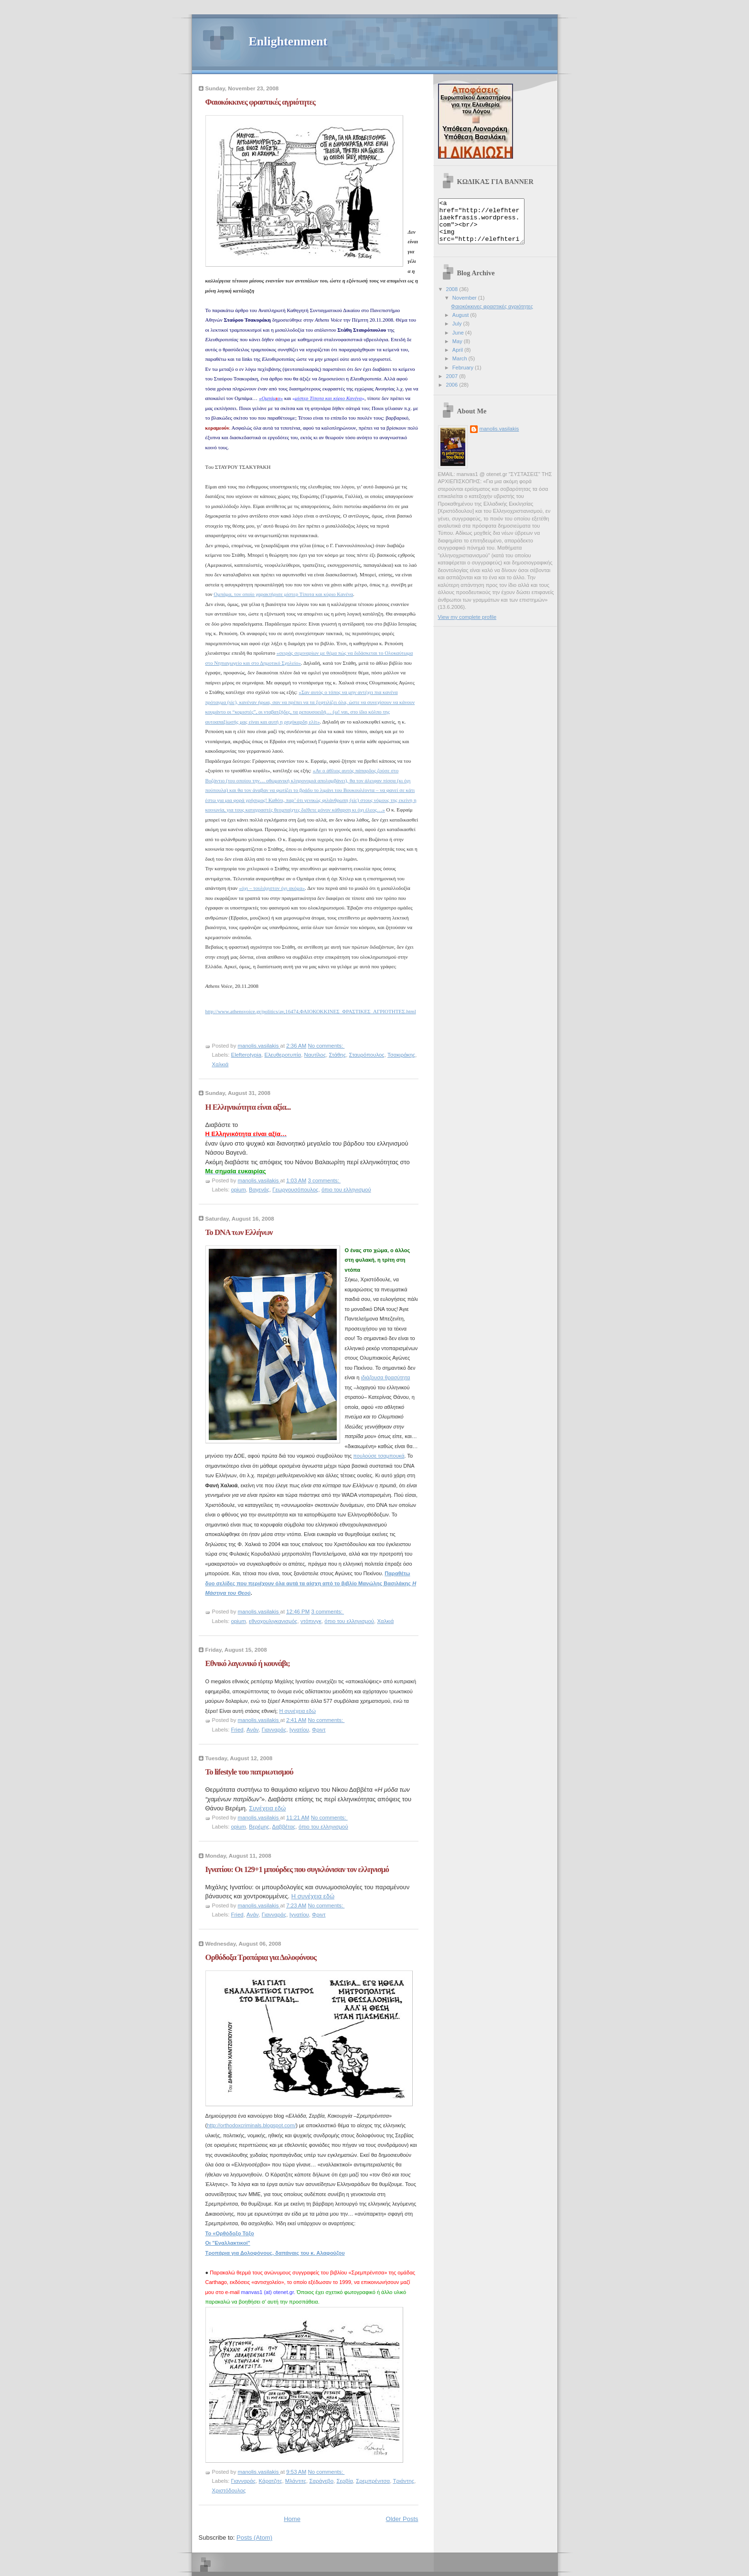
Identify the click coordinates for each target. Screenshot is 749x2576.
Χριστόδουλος (229, 2490)
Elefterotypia (246, 1055)
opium (238, 1189)
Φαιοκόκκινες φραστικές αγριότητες (260, 102)
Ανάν (252, 1729)
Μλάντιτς (295, 2481)
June (458, 341)
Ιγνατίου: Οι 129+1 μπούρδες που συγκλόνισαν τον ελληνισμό (297, 1869)
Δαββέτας (284, 1826)
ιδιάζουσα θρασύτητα (385, 1377)
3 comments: (324, 1180)
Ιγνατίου (299, 1729)
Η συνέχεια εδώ (297, 1711)
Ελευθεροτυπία (283, 1055)
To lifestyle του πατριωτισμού (249, 1771)
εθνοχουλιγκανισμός (273, 1621)
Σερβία (344, 2481)
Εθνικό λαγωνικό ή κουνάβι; (247, 1663)
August (461, 323)
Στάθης (337, 1055)
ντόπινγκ (310, 1621)
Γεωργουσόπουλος (295, 1189)
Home (292, 2518)
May (458, 350)
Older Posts (402, 2518)
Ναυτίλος (315, 1055)
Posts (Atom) (254, 2537)
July (457, 332)
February (463, 376)
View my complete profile (467, 625)
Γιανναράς (274, 1729)
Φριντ (318, 1729)
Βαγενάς (259, 1189)
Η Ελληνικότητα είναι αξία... (248, 1107)
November (465, 306)
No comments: (326, 1046)
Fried (237, 1729)
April (458, 358)
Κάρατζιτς (270, 2481)
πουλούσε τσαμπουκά (378, 1456)
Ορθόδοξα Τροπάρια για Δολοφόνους (261, 1957)
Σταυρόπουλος (367, 1055)
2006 (453, 393)
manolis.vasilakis (499, 437)
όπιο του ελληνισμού (346, 1189)
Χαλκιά (220, 1064)
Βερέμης (259, 1826)
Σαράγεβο (321, 2481)
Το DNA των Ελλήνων (239, 1232)
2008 (453, 298)
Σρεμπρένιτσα (373, 2481)
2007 (453, 385)
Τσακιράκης (401, 1055)
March (460, 367)
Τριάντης (403, 2481)
